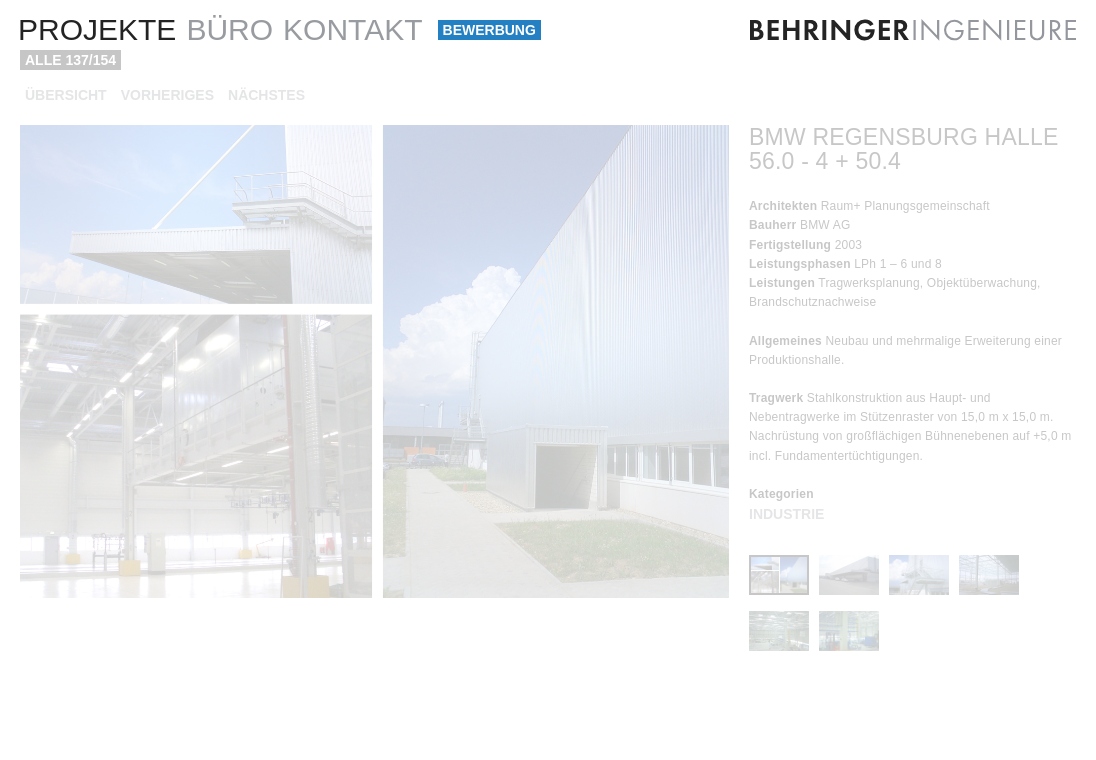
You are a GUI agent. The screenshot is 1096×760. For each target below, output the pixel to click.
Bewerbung (489, 30)
